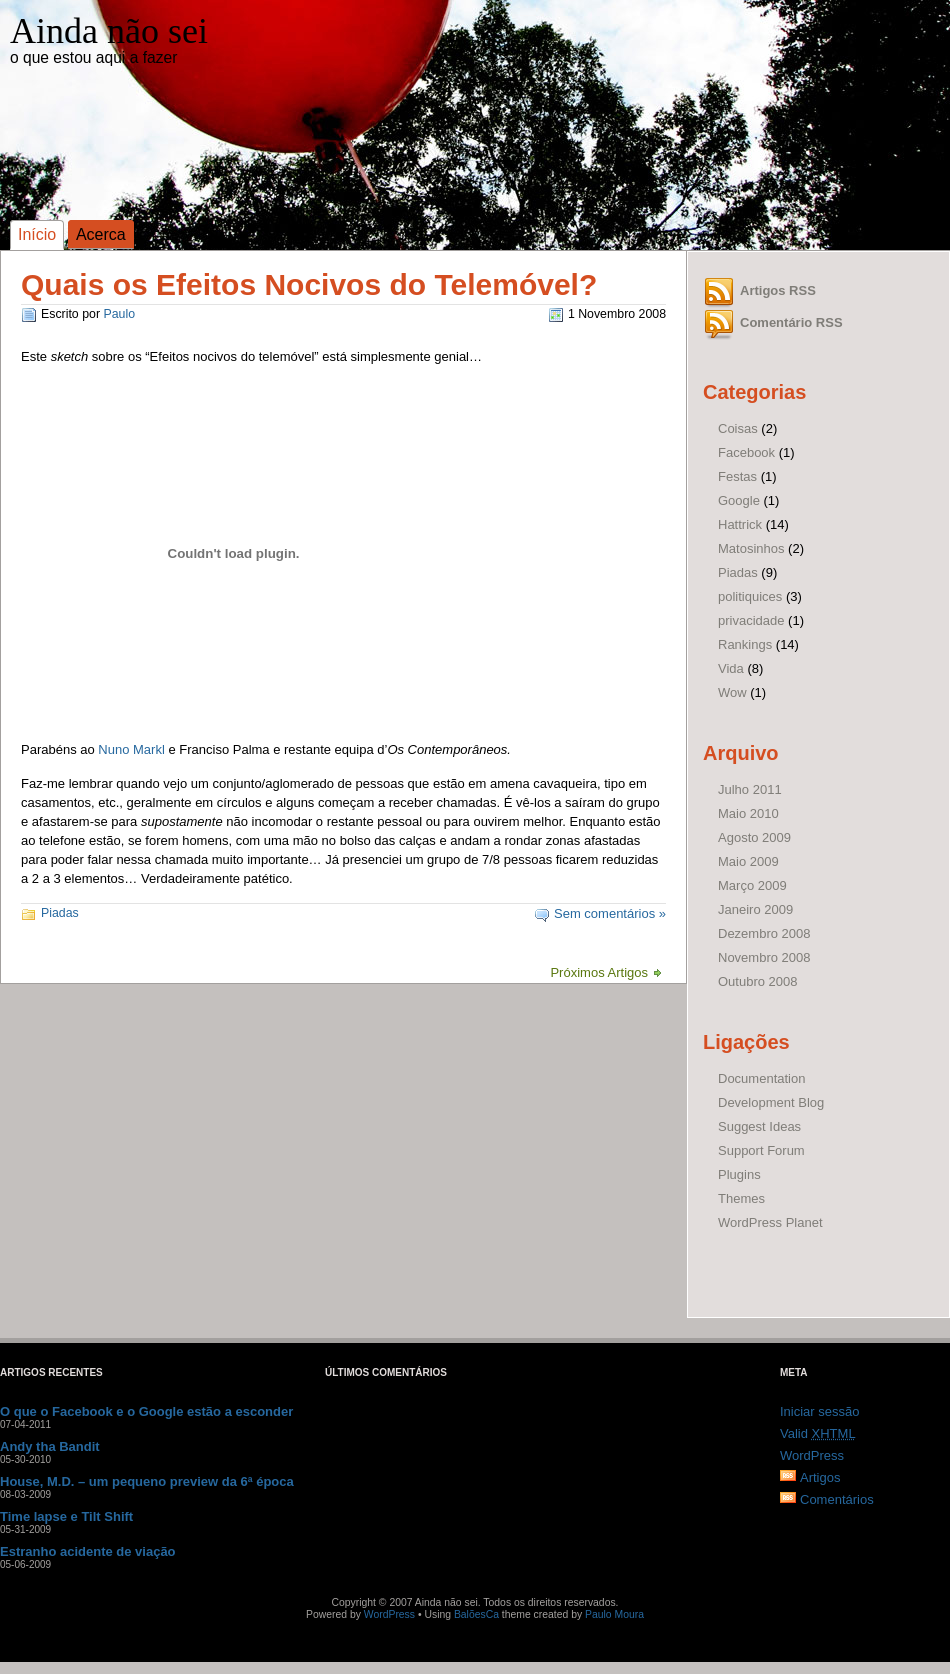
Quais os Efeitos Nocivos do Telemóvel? (309, 284)
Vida (731, 668)
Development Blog (771, 1102)
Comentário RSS (791, 322)
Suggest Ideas (759, 1126)
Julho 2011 (750, 789)
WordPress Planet (770, 1222)
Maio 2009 (748, 861)
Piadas (60, 913)
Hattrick (740, 524)
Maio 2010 (748, 813)
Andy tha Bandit (50, 1446)
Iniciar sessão (819, 1411)
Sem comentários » (610, 913)
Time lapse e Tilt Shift (66, 1516)
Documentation (761, 1078)
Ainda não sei (109, 31)
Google (739, 500)
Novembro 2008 (764, 957)
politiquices (750, 596)
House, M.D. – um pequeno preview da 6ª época (147, 1481)
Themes (741, 1198)
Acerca (101, 234)
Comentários (837, 1499)
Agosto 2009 (754, 837)
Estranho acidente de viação (88, 1551)
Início (37, 234)
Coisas (738, 428)
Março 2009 (752, 885)
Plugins (739, 1174)
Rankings (745, 644)
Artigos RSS (778, 290)
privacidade (751, 620)
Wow (732, 692)
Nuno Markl (131, 749)
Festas (737, 476)
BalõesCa (476, 1614)
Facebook (746, 452)
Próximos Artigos (599, 972)
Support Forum (761, 1150)
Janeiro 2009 (755, 909)
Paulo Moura (614, 1614)
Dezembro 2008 (764, 933)
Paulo (119, 314)
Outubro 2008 (758, 981)
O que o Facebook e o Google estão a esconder (146, 1411)
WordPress (812, 1455)
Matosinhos (751, 548)
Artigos (820, 1477)
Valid (818, 1433)
